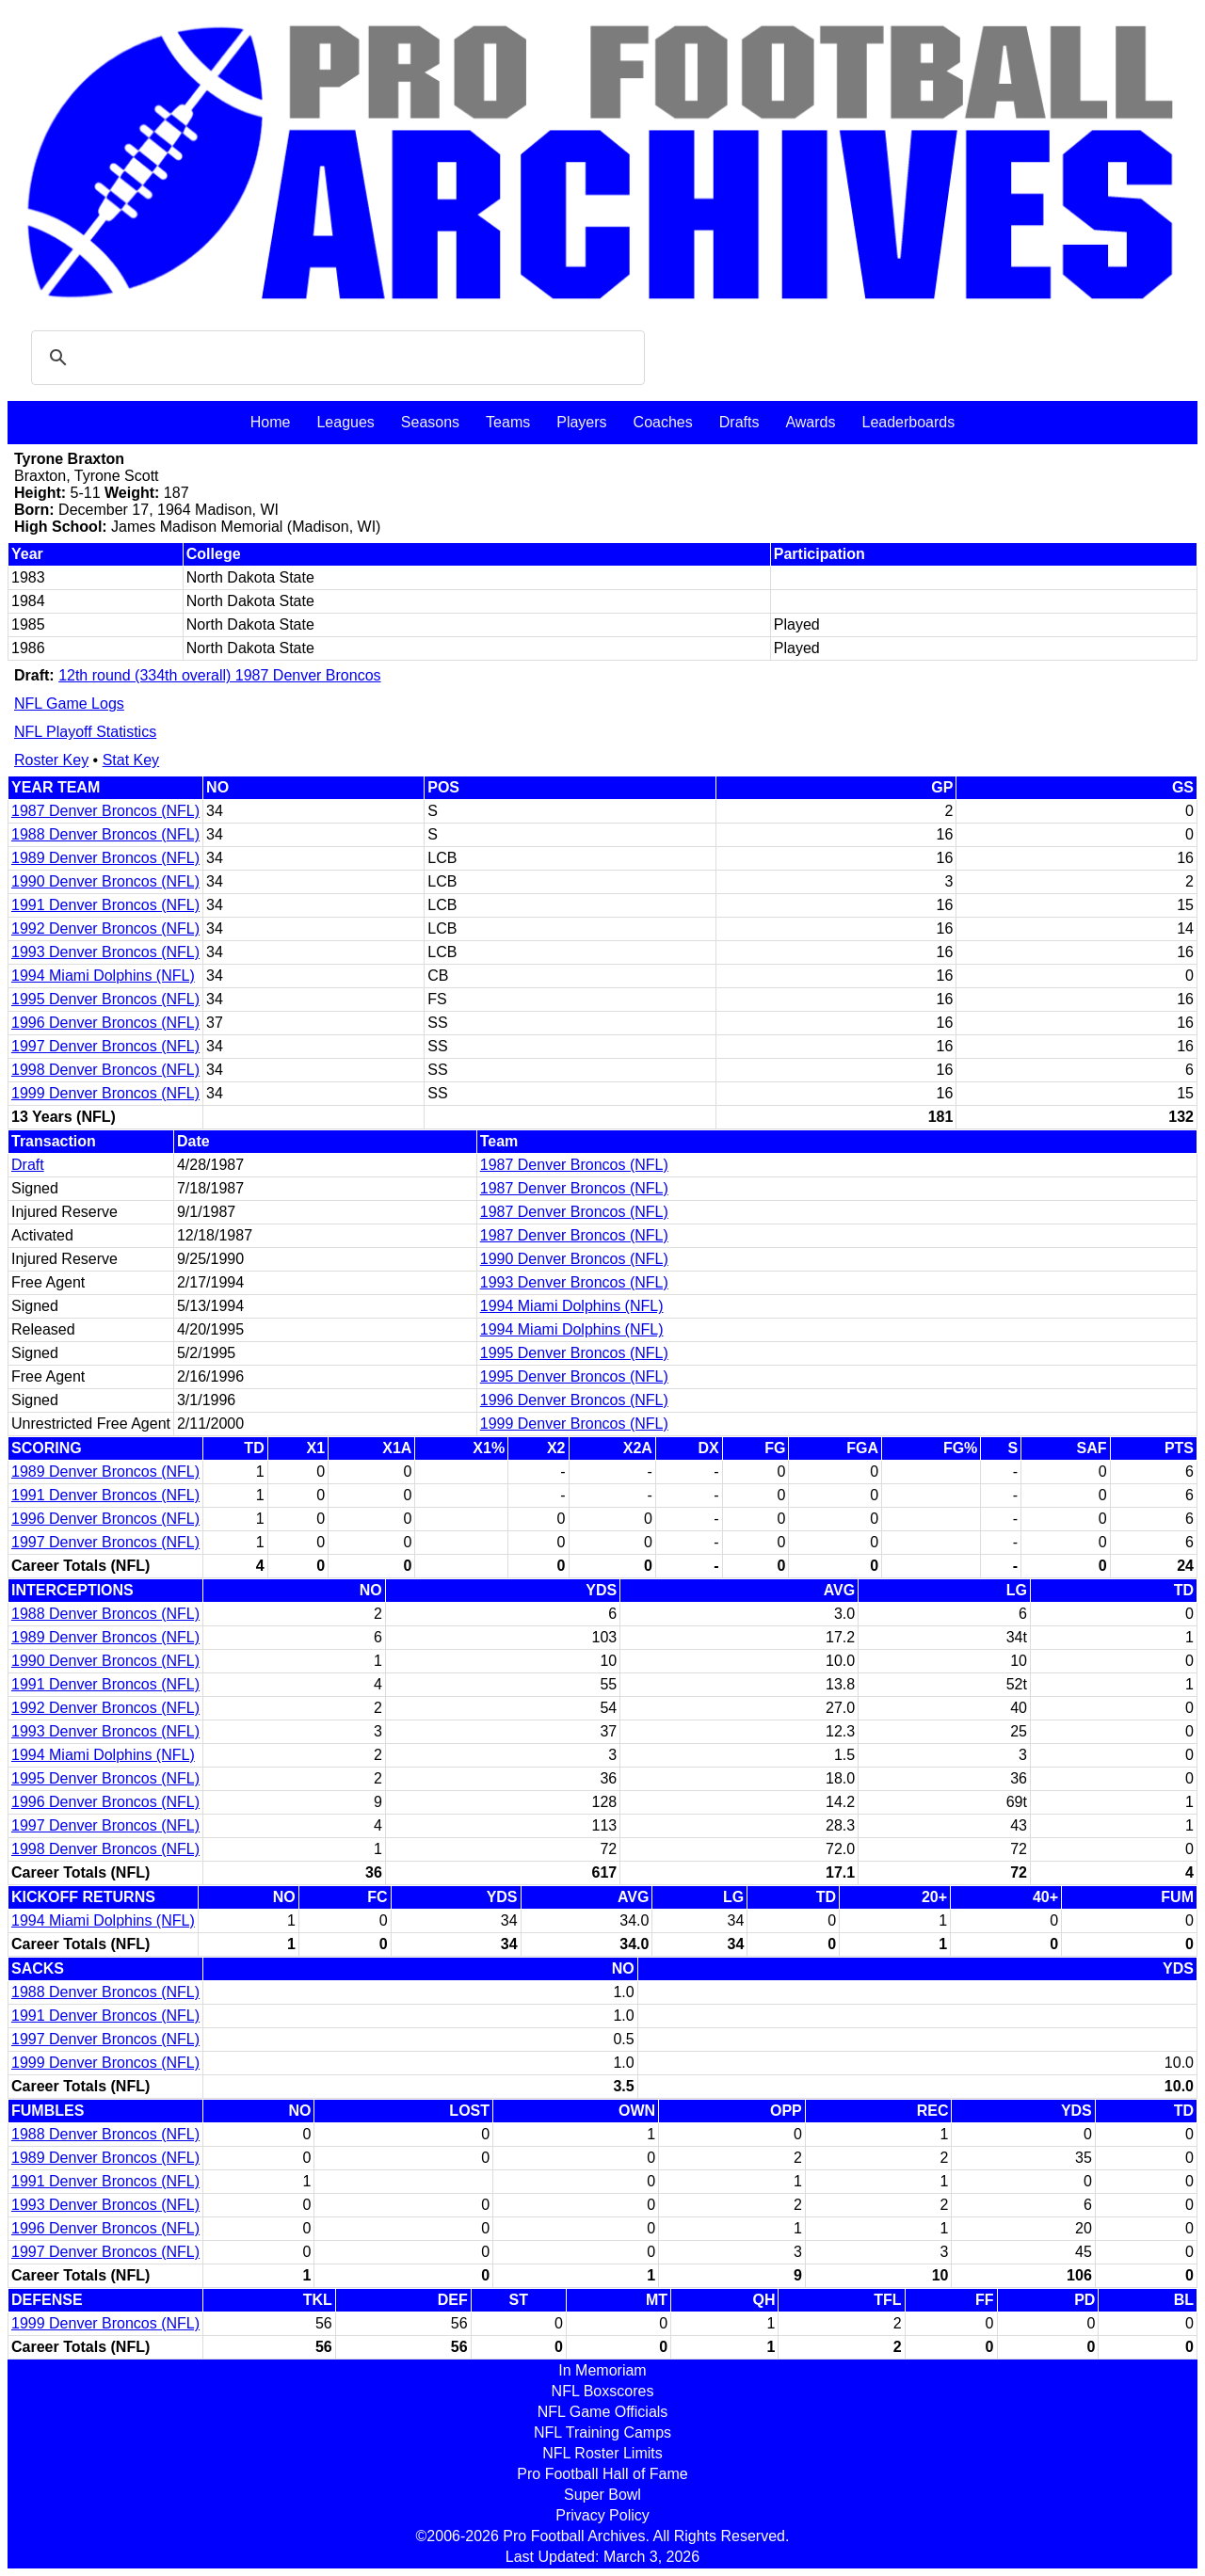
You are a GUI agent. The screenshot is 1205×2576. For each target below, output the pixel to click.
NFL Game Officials (603, 2412)
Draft (27, 1165)
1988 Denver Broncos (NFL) (105, 834)
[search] (335, 357)
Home (270, 422)
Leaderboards (908, 422)
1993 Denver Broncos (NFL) (105, 952)
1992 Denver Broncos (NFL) (105, 928)
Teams (508, 422)
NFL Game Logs (69, 704)
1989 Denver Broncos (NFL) (105, 858)
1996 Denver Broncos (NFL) (105, 1023)
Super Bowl (602, 2495)
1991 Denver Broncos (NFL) (105, 905)
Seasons (430, 422)
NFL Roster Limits (602, 2453)
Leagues (345, 422)
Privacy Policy (602, 2515)
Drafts (739, 422)
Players (581, 422)
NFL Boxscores (603, 2391)
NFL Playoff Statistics (85, 732)
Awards (810, 422)
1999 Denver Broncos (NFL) (105, 1093)
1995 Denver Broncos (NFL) (105, 999)
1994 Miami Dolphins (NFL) (103, 976)
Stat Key (131, 760)
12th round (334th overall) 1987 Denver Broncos (219, 675)
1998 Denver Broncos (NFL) (105, 1070)
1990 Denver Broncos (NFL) (105, 881)
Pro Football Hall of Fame (602, 2474)
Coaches (663, 422)
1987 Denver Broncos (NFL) (105, 811)
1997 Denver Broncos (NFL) (105, 1046)
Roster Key (51, 760)
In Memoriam (602, 2370)
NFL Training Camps (602, 2432)
